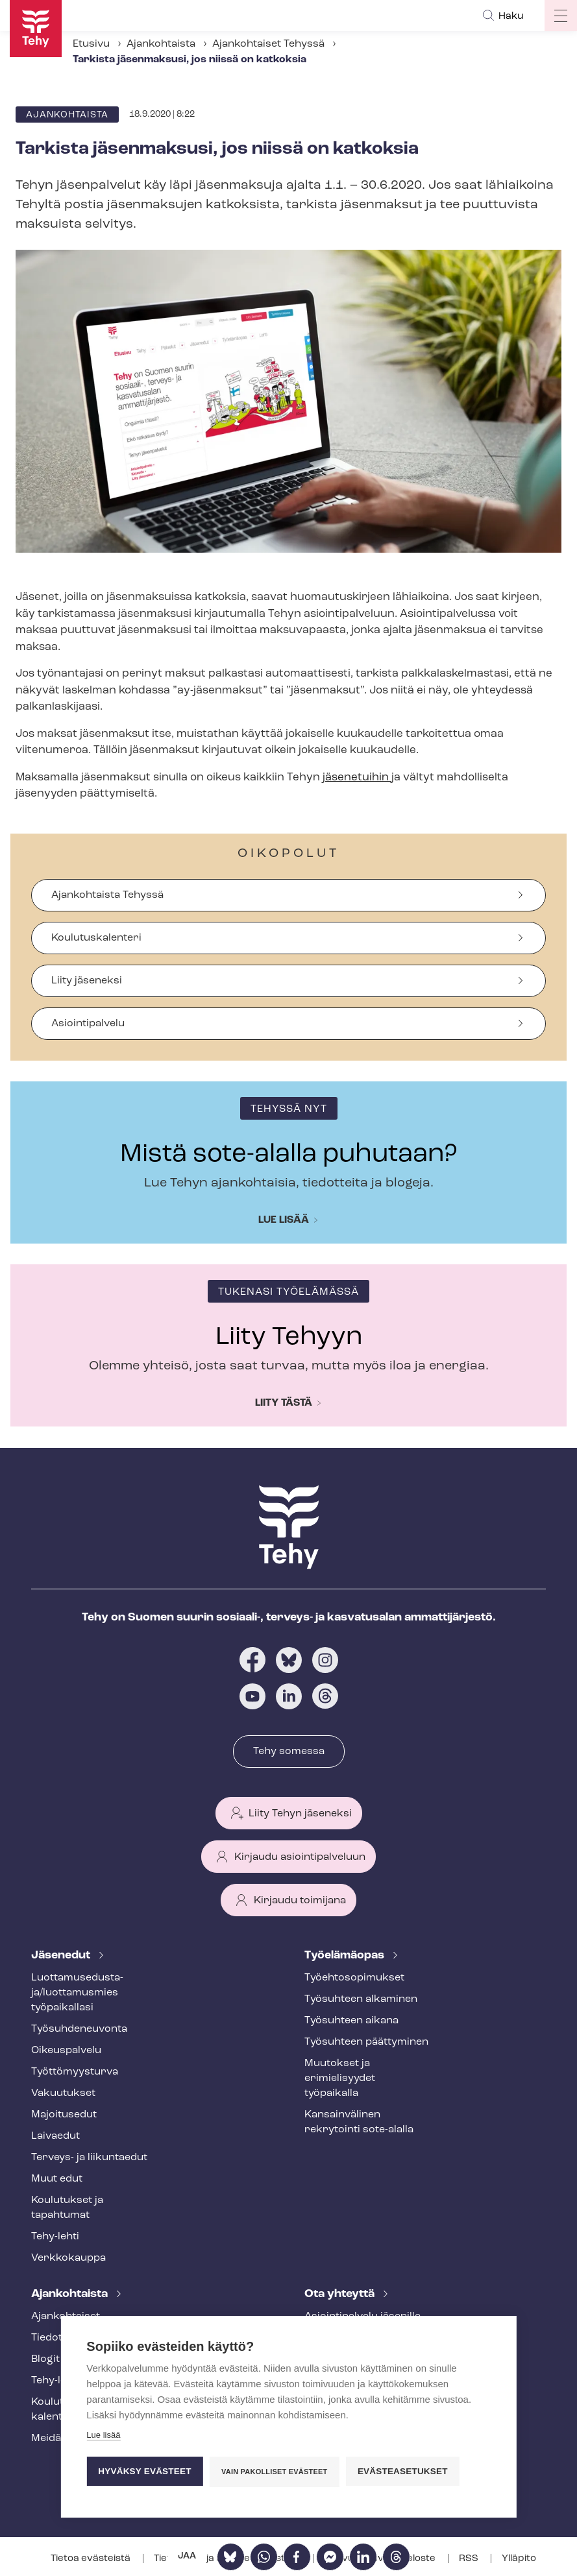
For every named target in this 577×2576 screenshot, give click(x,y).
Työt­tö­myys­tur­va (74, 2072)
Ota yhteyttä (340, 2294)
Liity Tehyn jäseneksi (300, 1814)
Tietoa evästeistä (91, 2559)
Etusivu (91, 44)
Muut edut (56, 2179)
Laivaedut (55, 2136)
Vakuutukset (63, 2093)
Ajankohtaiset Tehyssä (268, 44)
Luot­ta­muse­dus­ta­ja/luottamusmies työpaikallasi (77, 1993)
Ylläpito (519, 2559)
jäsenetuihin (357, 777)
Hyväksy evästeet (144, 2471)
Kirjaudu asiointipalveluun (299, 1857)
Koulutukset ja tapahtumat (67, 2208)
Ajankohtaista (161, 44)
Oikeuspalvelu (66, 2050)
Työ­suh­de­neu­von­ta (79, 2029)
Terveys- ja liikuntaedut (89, 2157)
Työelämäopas (345, 1955)
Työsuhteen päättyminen (366, 2042)
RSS (469, 2559)
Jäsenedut (62, 1955)
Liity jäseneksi (86, 981)
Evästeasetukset (403, 2471)
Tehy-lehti (55, 2237)
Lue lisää (283, 1220)
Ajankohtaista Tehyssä (107, 895)
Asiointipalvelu (88, 1023)
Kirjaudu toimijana (300, 1901)
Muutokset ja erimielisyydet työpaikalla (339, 2078)
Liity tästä (283, 1403)
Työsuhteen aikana (351, 2021)
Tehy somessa (289, 1751)
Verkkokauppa (68, 2258)
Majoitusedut (64, 2115)
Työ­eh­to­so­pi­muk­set (354, 1978)
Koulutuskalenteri (96, 938)
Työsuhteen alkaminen (360, 1999)
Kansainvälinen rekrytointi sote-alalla (358, 2122)
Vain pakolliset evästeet (274, 2471)
